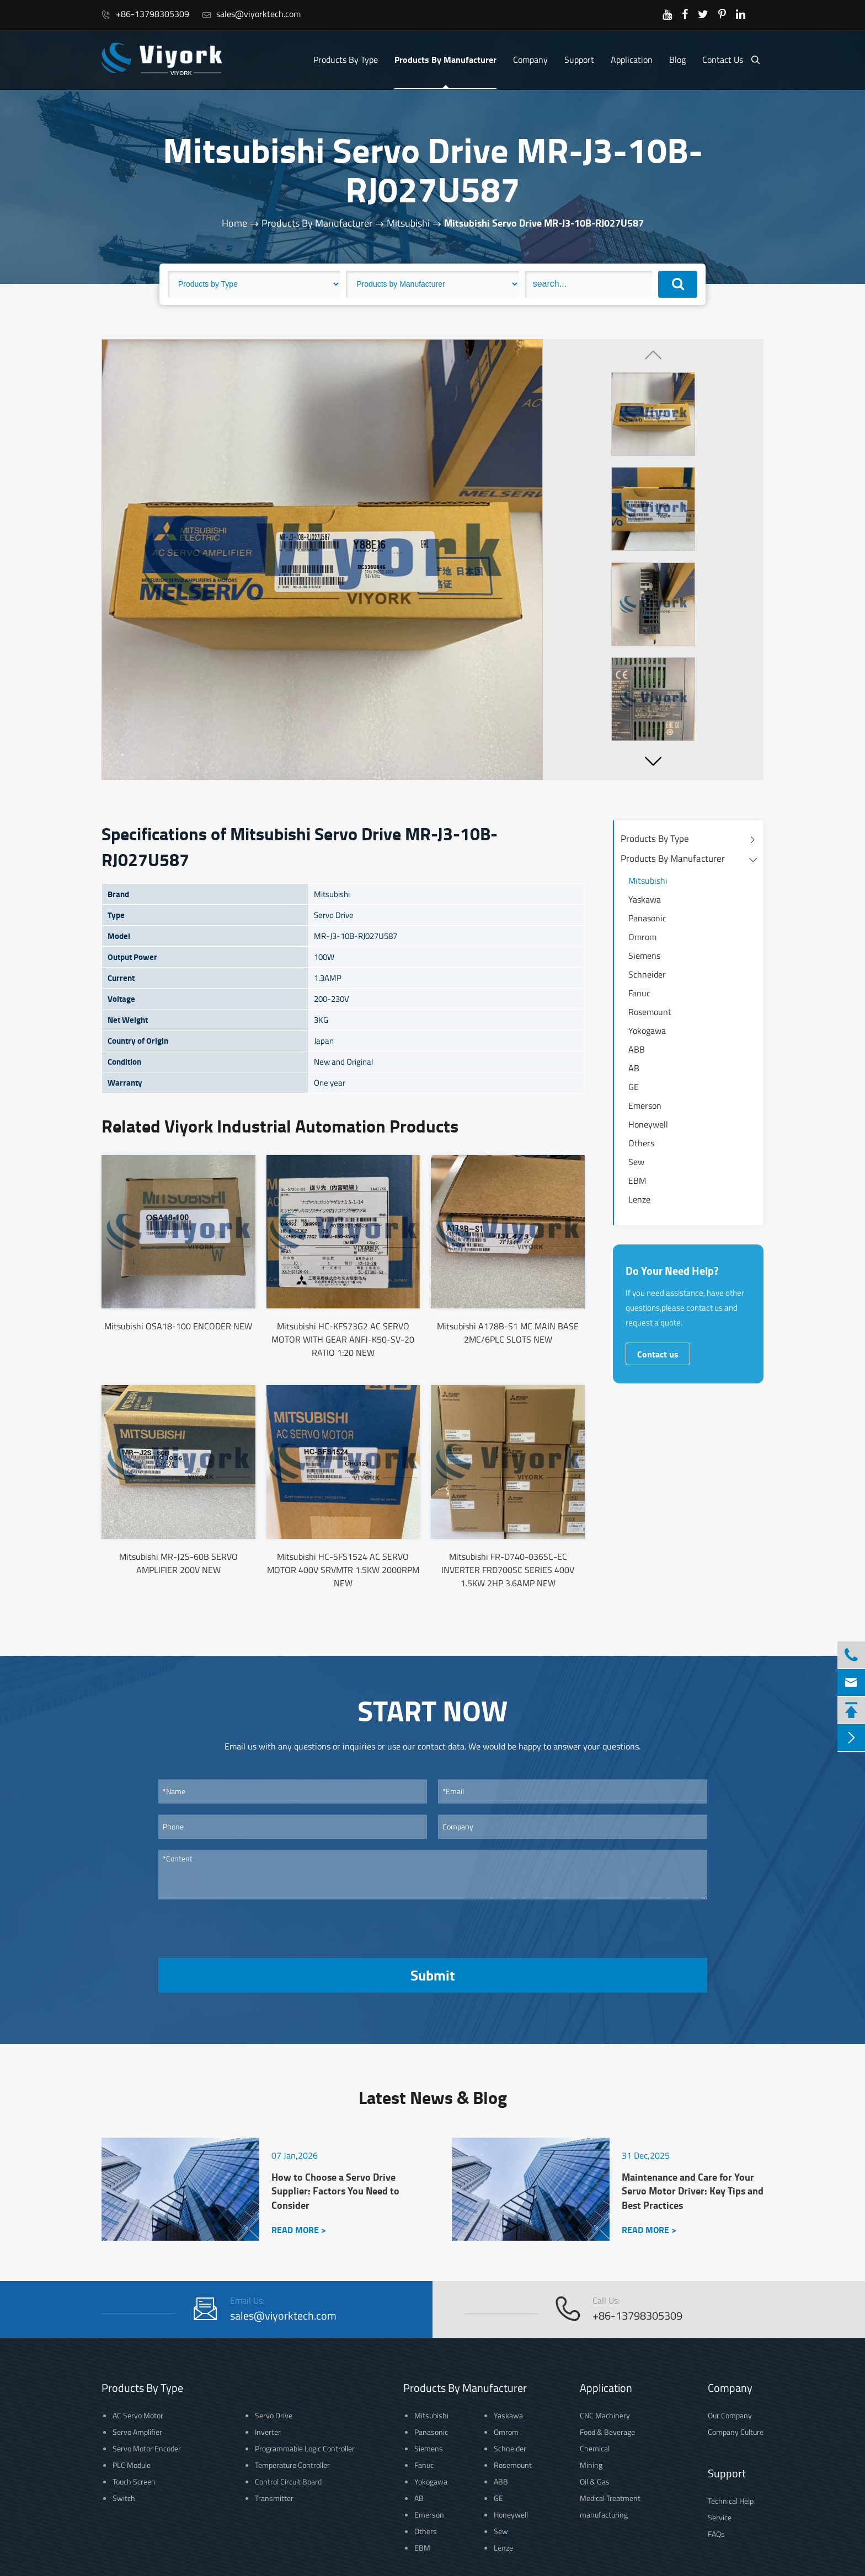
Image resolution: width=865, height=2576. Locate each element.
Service (719, 2517)
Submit (432, 1975)
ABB (636, 1049)
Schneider (647, 974)
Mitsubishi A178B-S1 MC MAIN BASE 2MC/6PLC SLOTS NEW (508, 1332)
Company (530, 59)
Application (632, 59)
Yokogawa (647, 1030)
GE (633, 1086)
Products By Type (345, 59)
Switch (124, 2498)
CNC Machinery (605, 2415)
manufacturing (604, 2514)
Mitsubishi (408, 223)
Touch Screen (134, 2481)
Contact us (658, 1354)
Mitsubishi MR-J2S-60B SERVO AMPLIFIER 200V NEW (178, 1563)
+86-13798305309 (145, 13)
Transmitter (274, 2498)
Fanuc (639, 993)
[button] (653, 761)
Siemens (644, 955)
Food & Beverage (607, 2432)
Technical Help (731, 2501)
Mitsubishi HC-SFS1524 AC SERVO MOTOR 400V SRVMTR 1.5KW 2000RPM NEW (343, 1570)
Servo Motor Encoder (147, 2448)
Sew (636, 1161)
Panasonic (647, 918)
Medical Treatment (610, 2498)
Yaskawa (644, 899)
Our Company (730, 2415)
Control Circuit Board (288, 2481)
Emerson (644, 1105)
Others (641, 1143)
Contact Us (722, 59)
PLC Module (132, 2465)
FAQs (716, 2534)
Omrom (642, 936)
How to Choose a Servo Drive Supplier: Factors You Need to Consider (335, 2191)
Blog (677, 59)
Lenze (639, 1199)
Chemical (595, 2448)
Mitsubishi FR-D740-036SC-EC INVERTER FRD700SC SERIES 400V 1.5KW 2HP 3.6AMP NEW (507, 1570)
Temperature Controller (292, 2465)
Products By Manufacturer (445, 59)
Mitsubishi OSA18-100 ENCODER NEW (178, 1326)
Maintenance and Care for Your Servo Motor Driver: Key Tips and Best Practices (692, 2191)
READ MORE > (298, 2229)
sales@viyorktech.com (251, 13)
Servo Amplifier (137, 2432)
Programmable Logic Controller (305, 2448)
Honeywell (648, 1124)
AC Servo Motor (138, 2415)
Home (234, 223)
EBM (637, 1180)
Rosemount (649, 1011)
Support (579, 59)
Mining (591, 2465)
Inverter (268, 2432)
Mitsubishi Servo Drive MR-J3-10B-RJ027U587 (544, 223)
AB (633, 1068)
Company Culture (735, 2432)
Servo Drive (273, 2415)
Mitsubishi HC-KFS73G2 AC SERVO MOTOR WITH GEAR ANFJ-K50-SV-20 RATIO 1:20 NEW (342, 1339)
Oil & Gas (595, 2481)
